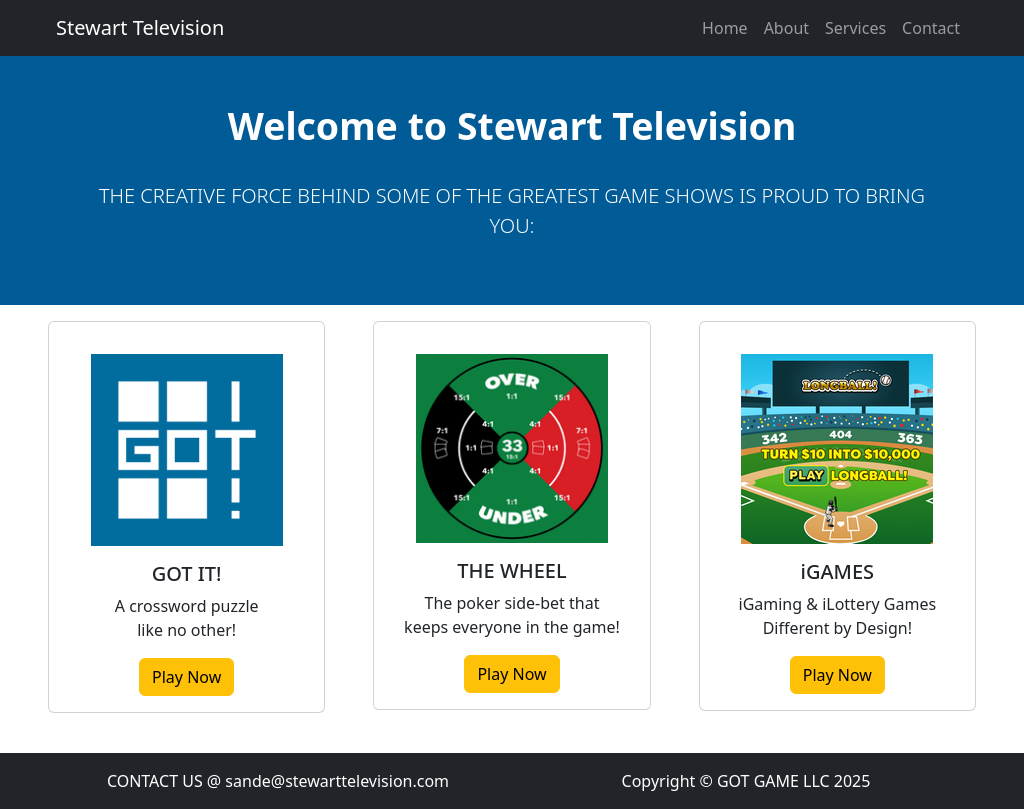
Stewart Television (140, 27)
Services (855, 28)
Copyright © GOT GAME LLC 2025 (746, 781)
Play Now (186, 677)
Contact (931, 28)
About (786, 28)
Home (725, 28)
